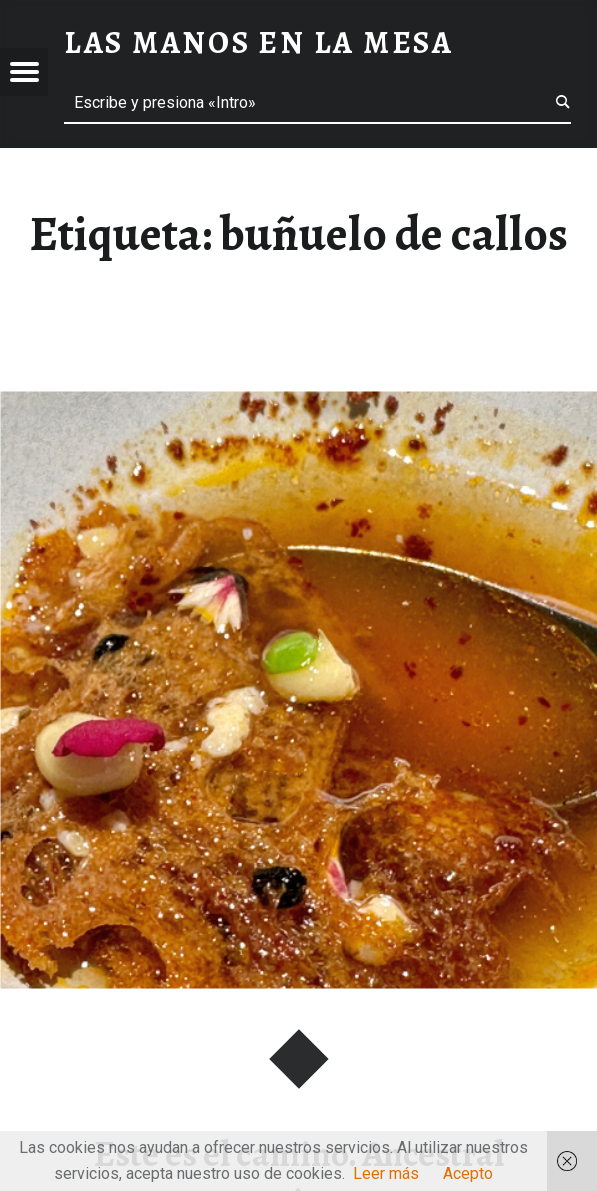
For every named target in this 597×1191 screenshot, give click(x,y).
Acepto (468, 1173)
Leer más (386, 1173)
